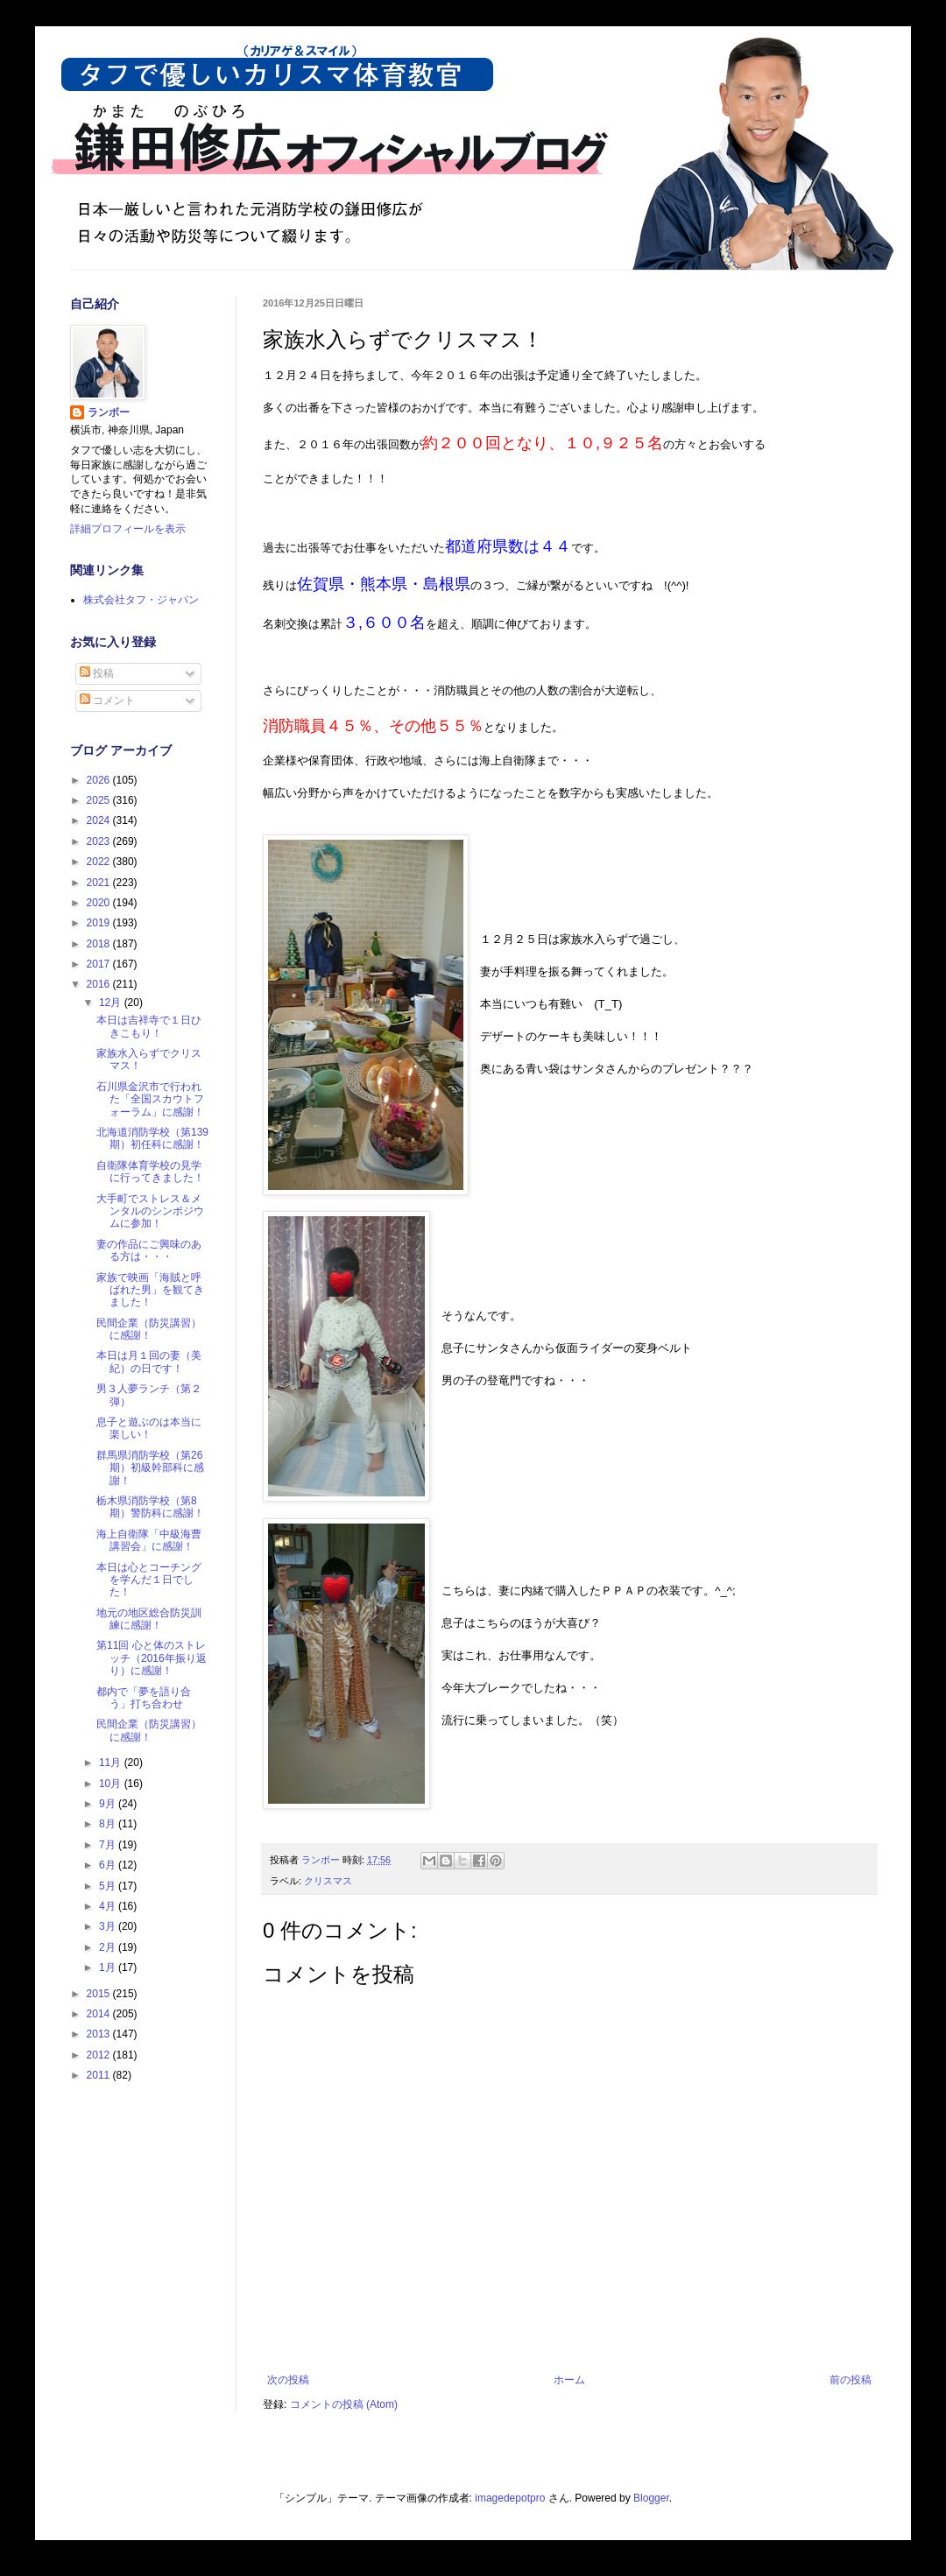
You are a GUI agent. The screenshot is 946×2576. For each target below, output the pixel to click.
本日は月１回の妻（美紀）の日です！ (148, 1361)
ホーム (569, 2380)
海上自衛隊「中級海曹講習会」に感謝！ (148, 1540)
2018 (100, 944)
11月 (111, 1762)
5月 (108, 1886)
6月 (108, 1865)
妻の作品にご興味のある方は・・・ (148, 1250)
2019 (100, 923)
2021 (100, 882)
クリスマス (328, 1881)
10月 (111, 1783)
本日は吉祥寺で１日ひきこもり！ (148, 1026)
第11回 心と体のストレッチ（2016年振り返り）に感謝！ (151, 1658)
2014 (100, 2014)
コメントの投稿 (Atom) (344, 2404)
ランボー (109, 412)
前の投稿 (851, 2380)
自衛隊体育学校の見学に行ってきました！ (150, 1171)
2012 (100, 2055)
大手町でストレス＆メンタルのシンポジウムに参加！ (150, 1211)
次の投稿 (288, 2380)
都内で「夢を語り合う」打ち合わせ (143, 1698)
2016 (100, 984)
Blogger (651, 2498)
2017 (100, 964)
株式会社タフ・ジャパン (141, 600)
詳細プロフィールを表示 (128, 529)
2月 (108, 1947)
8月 (108, 1824)
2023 (100, 841)
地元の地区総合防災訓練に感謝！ (148, 1619)
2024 (100, 820)
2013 (100, 2034)
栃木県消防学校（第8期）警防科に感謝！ (150, 1507)
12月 (111, 1002)
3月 (108, 1926)
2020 (100, 903)
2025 (100, 800)
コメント (107, 700)
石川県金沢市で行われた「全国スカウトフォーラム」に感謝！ (150, 1099)
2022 (100, 861)
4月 (108, 1906)
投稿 (97, 673)
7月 (108, 1845)
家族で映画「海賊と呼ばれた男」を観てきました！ (150, 1290)
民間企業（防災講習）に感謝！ (148, 1329)
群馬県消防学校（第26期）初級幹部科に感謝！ (150, 1468)
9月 (108, 1804)
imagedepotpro (510, 2498)
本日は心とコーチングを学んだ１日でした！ (148, 1580)
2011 (100, 2075)
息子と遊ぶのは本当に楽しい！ (148, 1428)
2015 (100, 1994)
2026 (100, 780)
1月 (108, 1967)
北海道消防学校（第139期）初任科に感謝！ (152, 1138)
